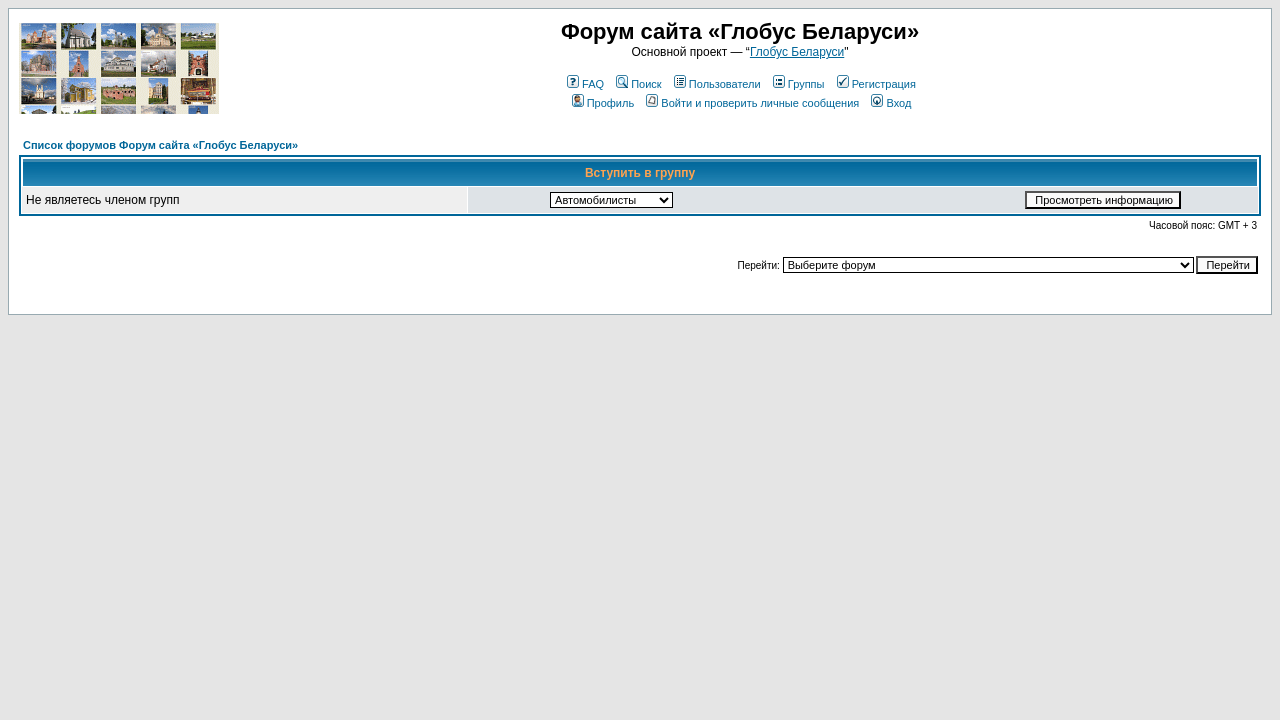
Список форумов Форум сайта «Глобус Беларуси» (160, 145)
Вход (891, 103)
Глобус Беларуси (797, 52)
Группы (799, 84)
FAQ (585, 84)
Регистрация (876, 84)
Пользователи (717, 84)
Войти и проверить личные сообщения (752, 103)
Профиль (603, 103)
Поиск (638, 84)
